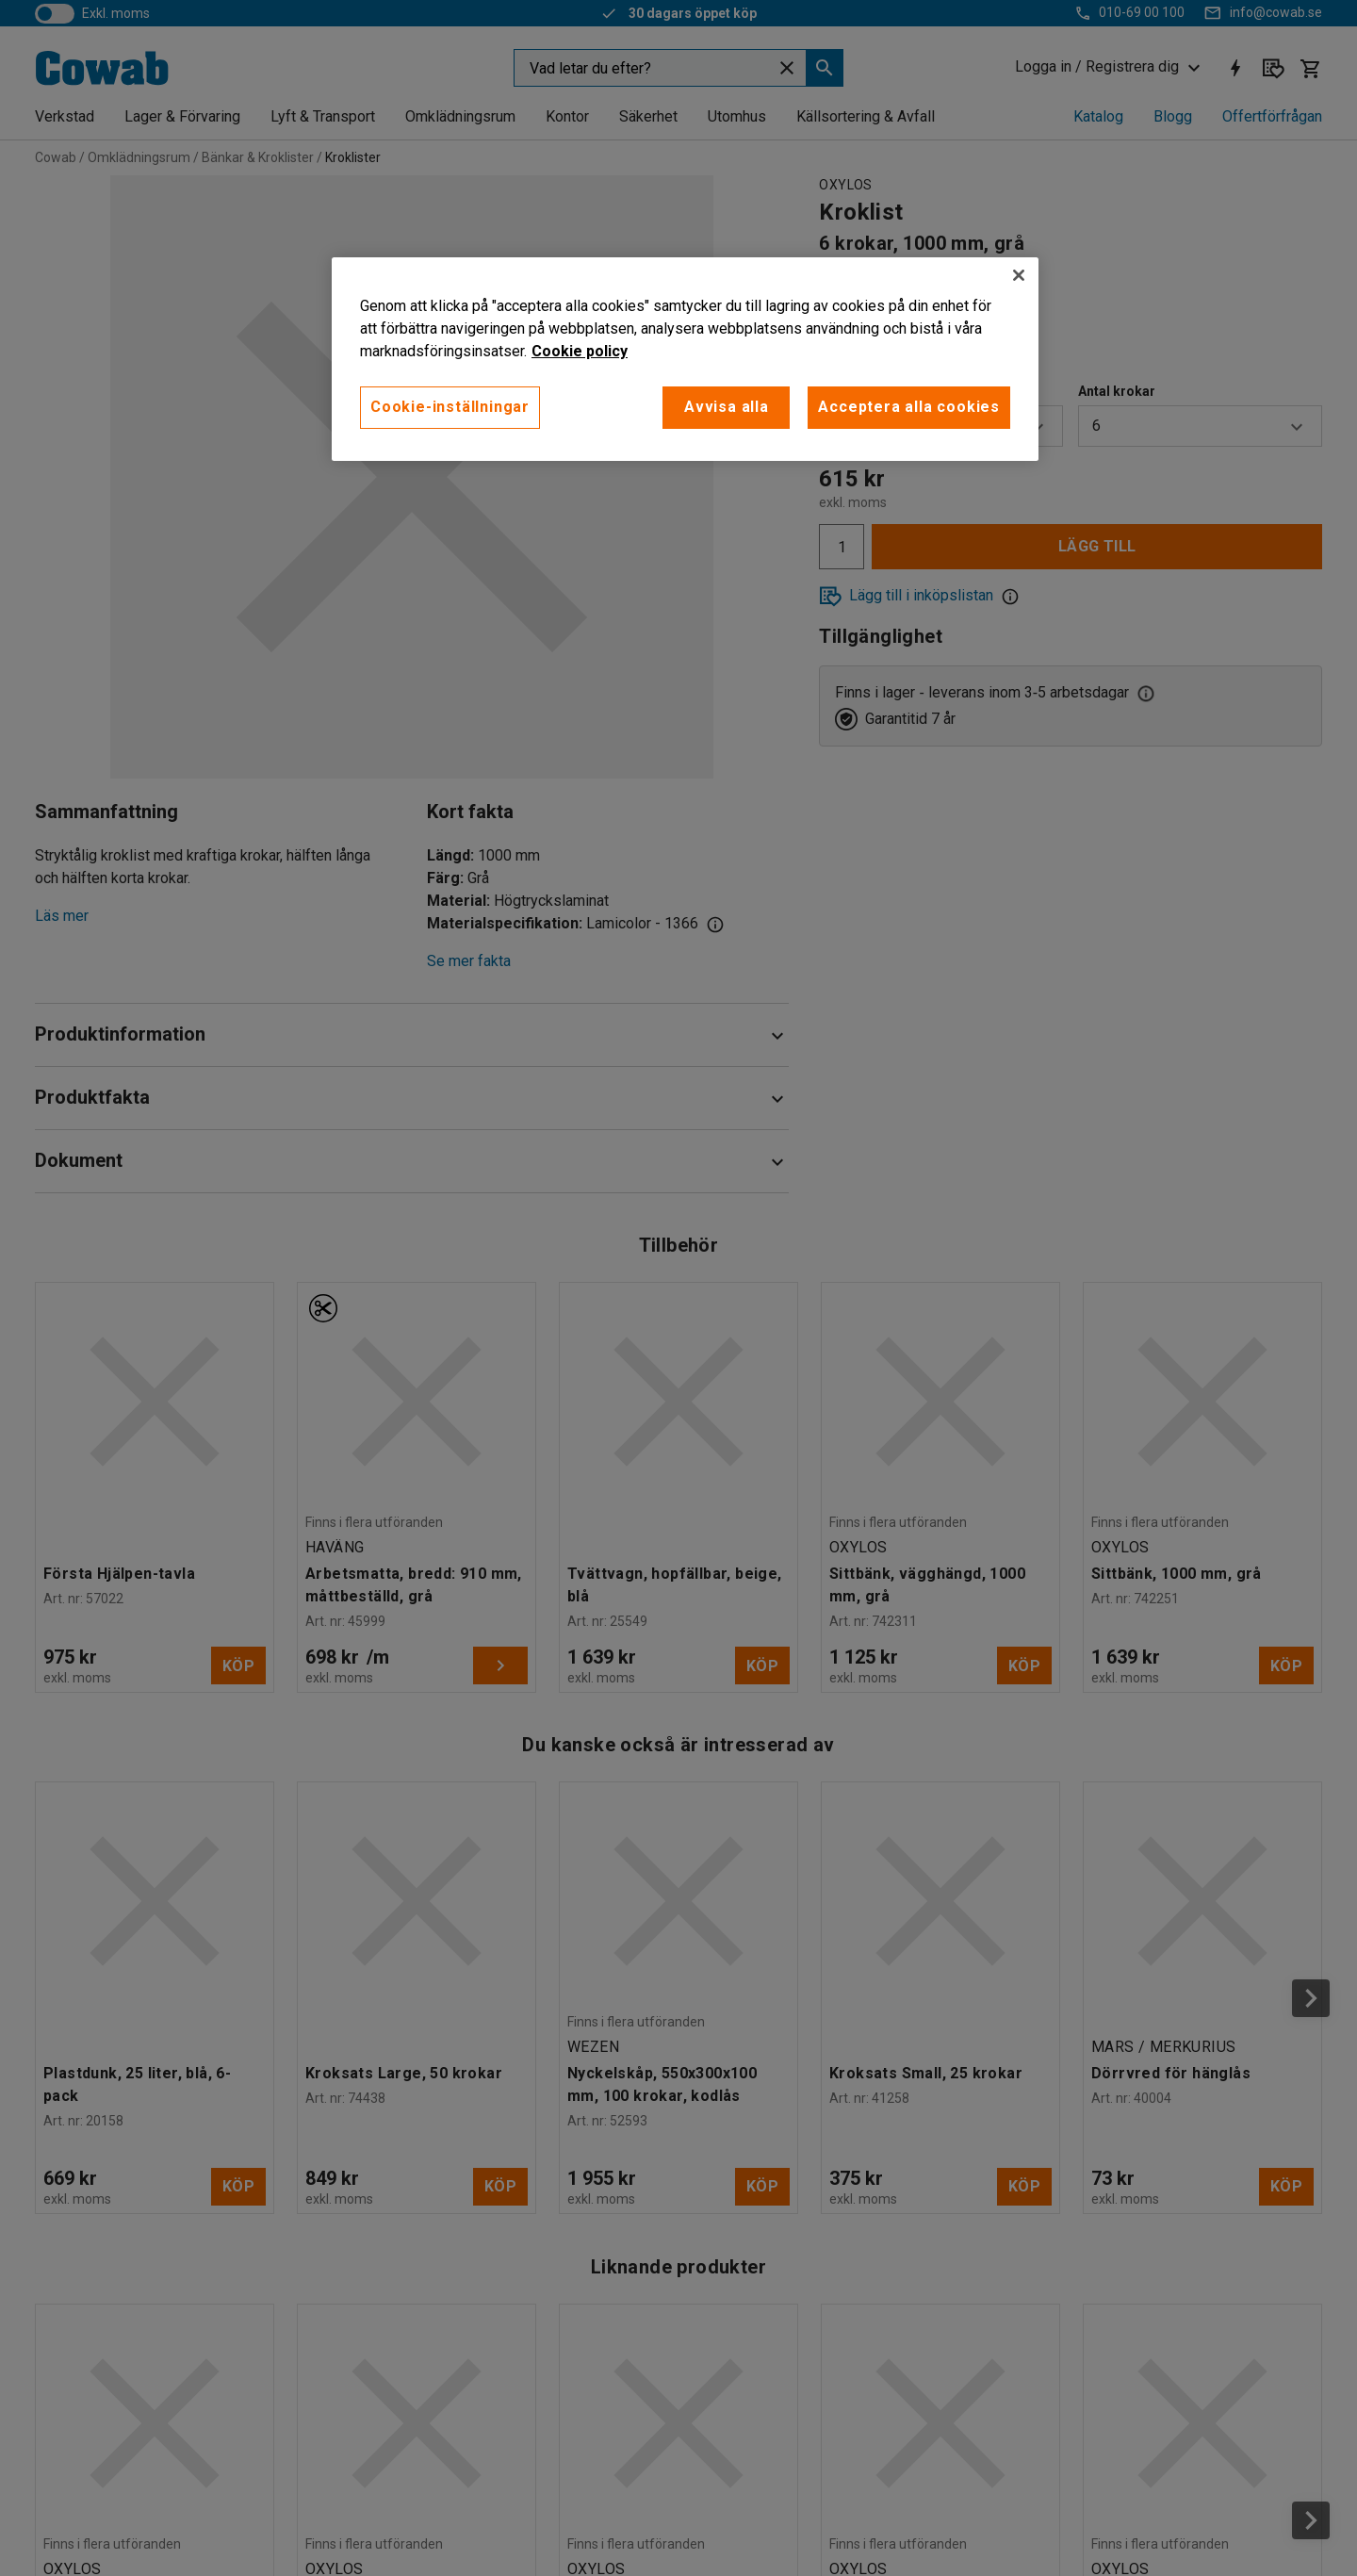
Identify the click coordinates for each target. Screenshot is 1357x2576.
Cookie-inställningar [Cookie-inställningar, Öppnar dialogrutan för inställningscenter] (450, 407)
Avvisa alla (726, 407)
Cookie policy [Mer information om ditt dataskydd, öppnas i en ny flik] (579, 351)
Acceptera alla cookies (909, 407)
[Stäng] (1019, 275)
